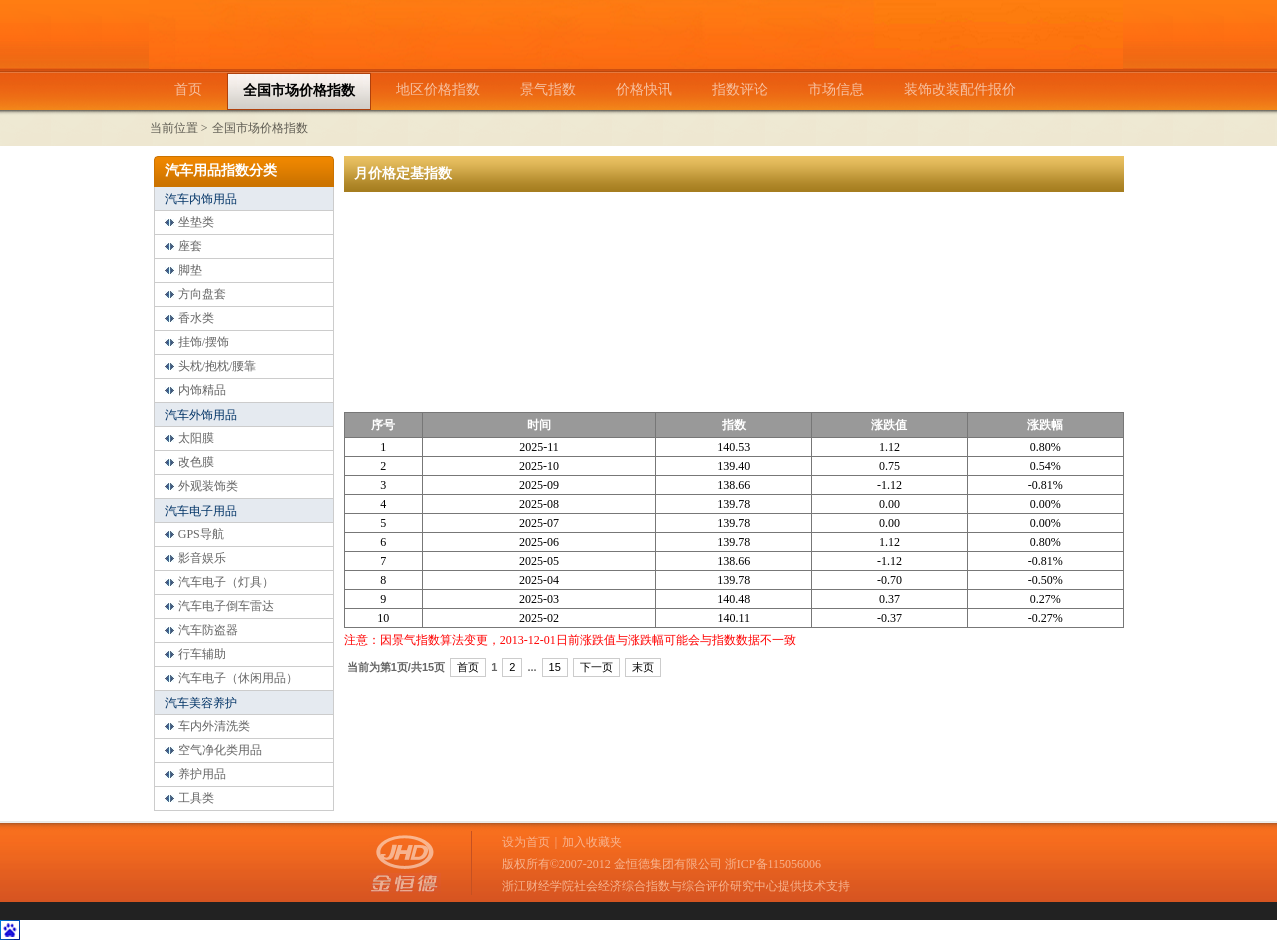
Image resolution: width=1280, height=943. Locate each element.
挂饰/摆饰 (203, 342)
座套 (190, 246)
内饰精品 (202, 390)
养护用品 (202, 774)
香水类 (196, 318)
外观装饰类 (208, 486)
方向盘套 (202, 294)
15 (555, 667)
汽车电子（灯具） (226, 582)
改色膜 (196, 462)
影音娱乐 (202, 558)
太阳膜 (196, 438)
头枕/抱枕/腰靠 (217, 366)
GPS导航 (201, 534)
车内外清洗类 (214, 726)
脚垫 (190, 270)
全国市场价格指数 (260, 128)
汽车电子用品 (201, 511)
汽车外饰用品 (201, 415)
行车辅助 (202, 654)
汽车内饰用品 (201, 199)
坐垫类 (196, 222)
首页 (468, 667)
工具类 (196, 798)
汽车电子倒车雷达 (226, 606)
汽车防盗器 (208, 630)
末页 (643, 667)
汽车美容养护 (201, 703)
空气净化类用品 (220, 750)
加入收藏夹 (592, 842)
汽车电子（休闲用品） (238, 678)
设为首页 (526, 842)
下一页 (596, 667)
